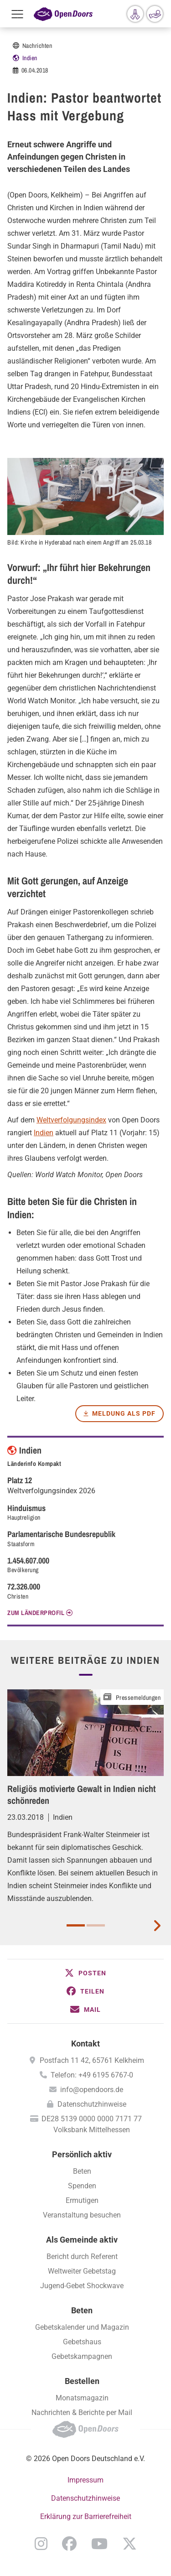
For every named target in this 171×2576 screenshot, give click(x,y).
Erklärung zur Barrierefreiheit (85, 2516)
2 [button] (96, 1925)
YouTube (99, 2544)
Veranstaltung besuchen (82, 2215)
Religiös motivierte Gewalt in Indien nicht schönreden (81, 1794)
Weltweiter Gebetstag (82, 2271)
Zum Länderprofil (35, 1613)
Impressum (85, 2480)
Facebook (69, 2544)
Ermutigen (82, 2200)
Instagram (41, 2544)
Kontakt (85, 2043)
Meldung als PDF (123, 1413)
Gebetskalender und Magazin (82, 2327)
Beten (82, 2171)
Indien (29, 58)
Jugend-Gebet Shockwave (82, 2285)
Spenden (82, 2185)
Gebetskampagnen (82, 2356)
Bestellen (82, 2381)
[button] (85, 1973)
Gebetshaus (82, 2341)
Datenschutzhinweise (91, 2104)
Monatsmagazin (82, 2398)
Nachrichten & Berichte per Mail (81, 2412)
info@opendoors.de (91, 2089)
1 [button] (76, 1925)
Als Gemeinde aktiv (82, 2239)
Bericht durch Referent (82, 2256)
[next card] (157, 1925)
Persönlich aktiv (82, 2154)
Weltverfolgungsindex (71, 1120)
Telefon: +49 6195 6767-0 (92, 2075)
